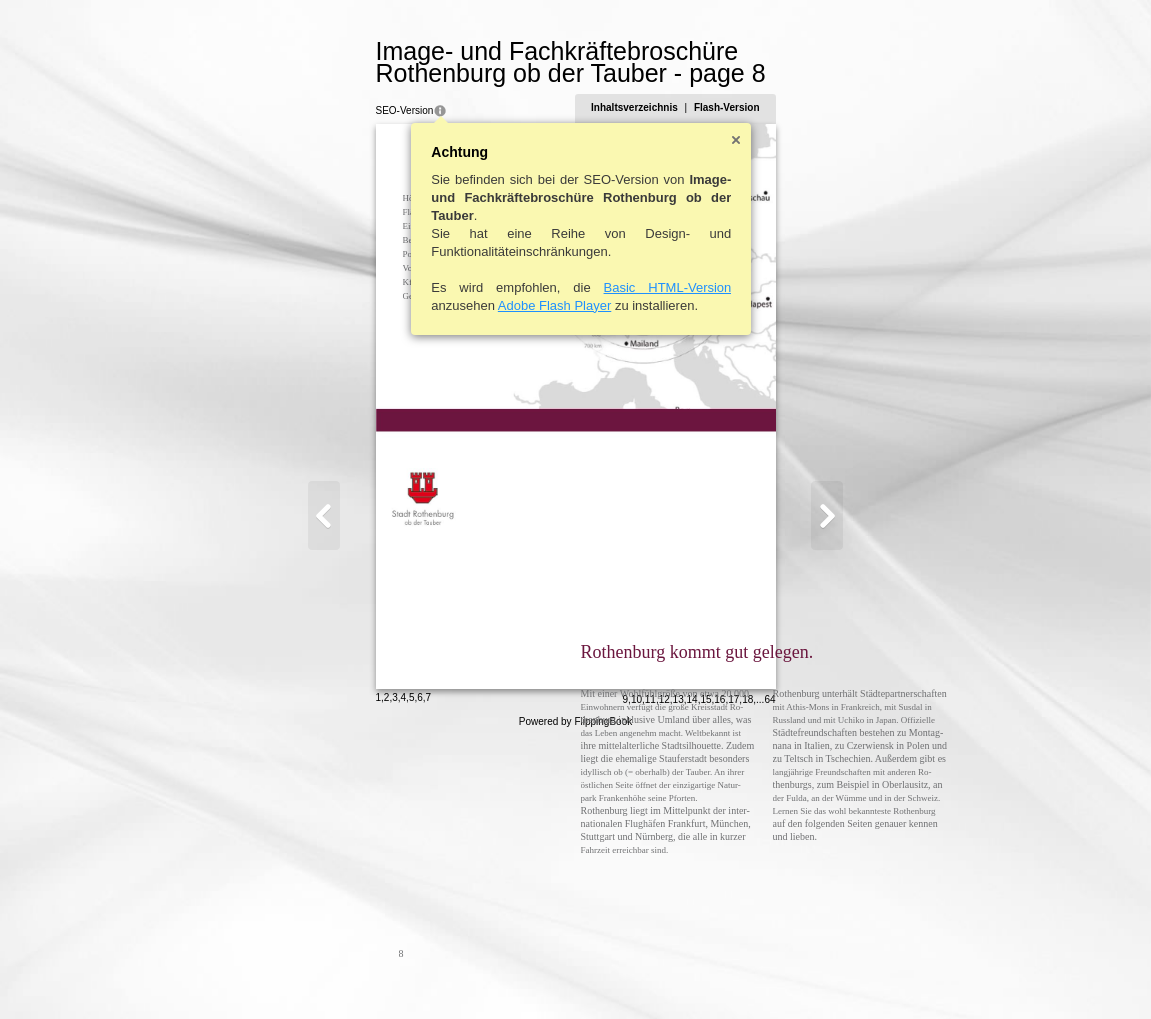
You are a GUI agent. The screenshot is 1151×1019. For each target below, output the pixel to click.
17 (831, 975)
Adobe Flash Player (456, 305)
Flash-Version (824, 107)
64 (867, 975)
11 (747, 975)
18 (845, 975)
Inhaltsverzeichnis (732, 107)
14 (789, 975)
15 (803, 975)
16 (817, 975)
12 (761, 975)
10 (733, 975)
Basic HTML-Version (570, 287)
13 (775, 975)
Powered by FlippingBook (575, 997)
